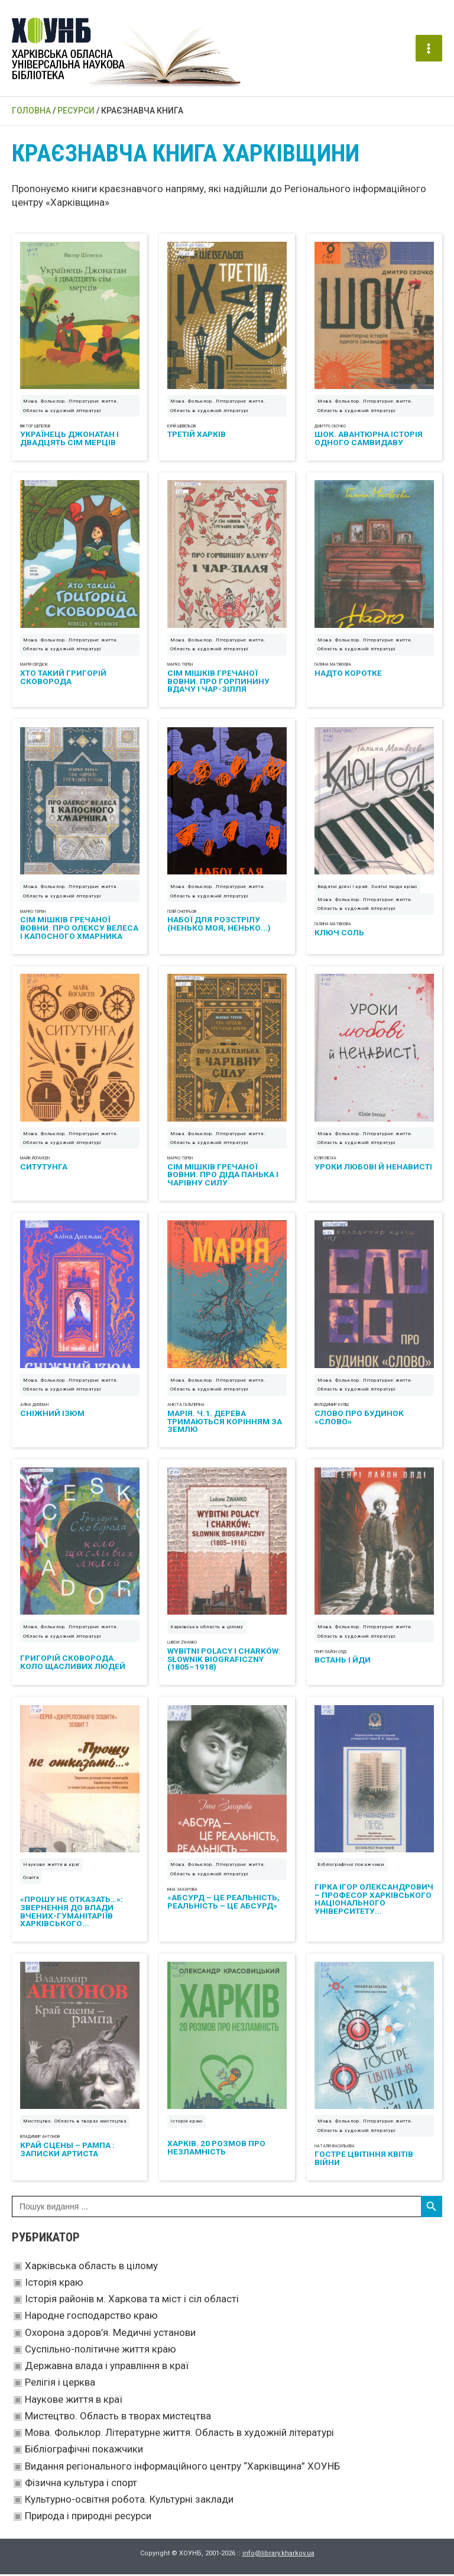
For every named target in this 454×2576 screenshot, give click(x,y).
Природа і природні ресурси (88, 2518)
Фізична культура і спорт (81, 2484)
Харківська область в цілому (91, 2267)
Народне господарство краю (91, 2318)
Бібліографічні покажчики (84, 2451)
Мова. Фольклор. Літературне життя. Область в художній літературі (179, 2434)
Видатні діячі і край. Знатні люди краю (367, 887)
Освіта (31, 1879)
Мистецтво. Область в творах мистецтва (118, 2417)
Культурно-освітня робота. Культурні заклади (129, 2501)
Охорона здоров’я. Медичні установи (110, 2334)
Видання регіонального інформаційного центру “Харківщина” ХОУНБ (182, 2468)
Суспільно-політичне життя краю (100, 2351)
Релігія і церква (60, 2384)
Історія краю (54, 2284)
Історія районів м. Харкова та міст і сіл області (132, 2300)
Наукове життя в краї (73, 2401)
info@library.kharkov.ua (278, 2555)
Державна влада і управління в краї (107, 2367)
